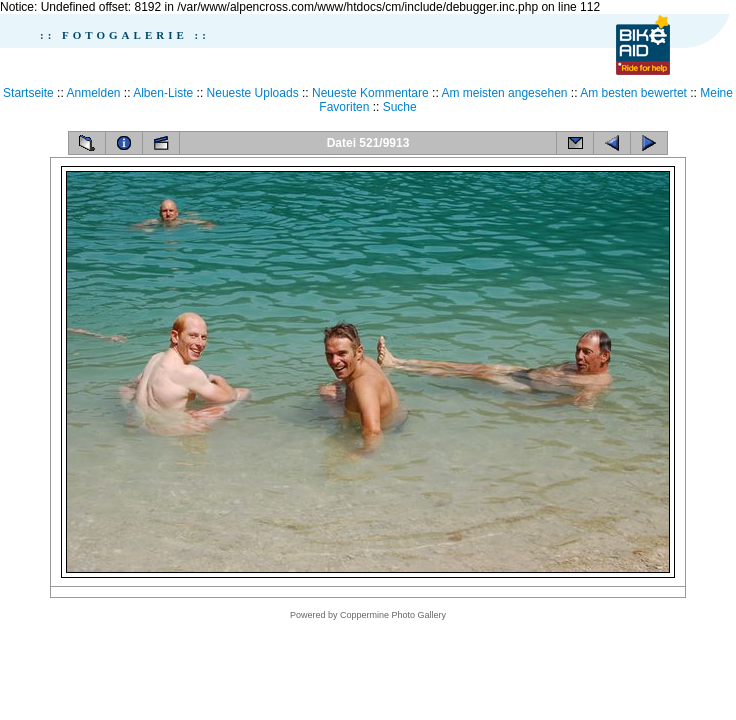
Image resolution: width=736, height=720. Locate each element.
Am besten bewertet (633, 93)
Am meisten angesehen (504, 93)
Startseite (28, 93)
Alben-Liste (163, 93)
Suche (400, 107)
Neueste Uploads (253, 93)
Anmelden (93, 93)
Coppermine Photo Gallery (393, 615)
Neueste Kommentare (370, 93)
